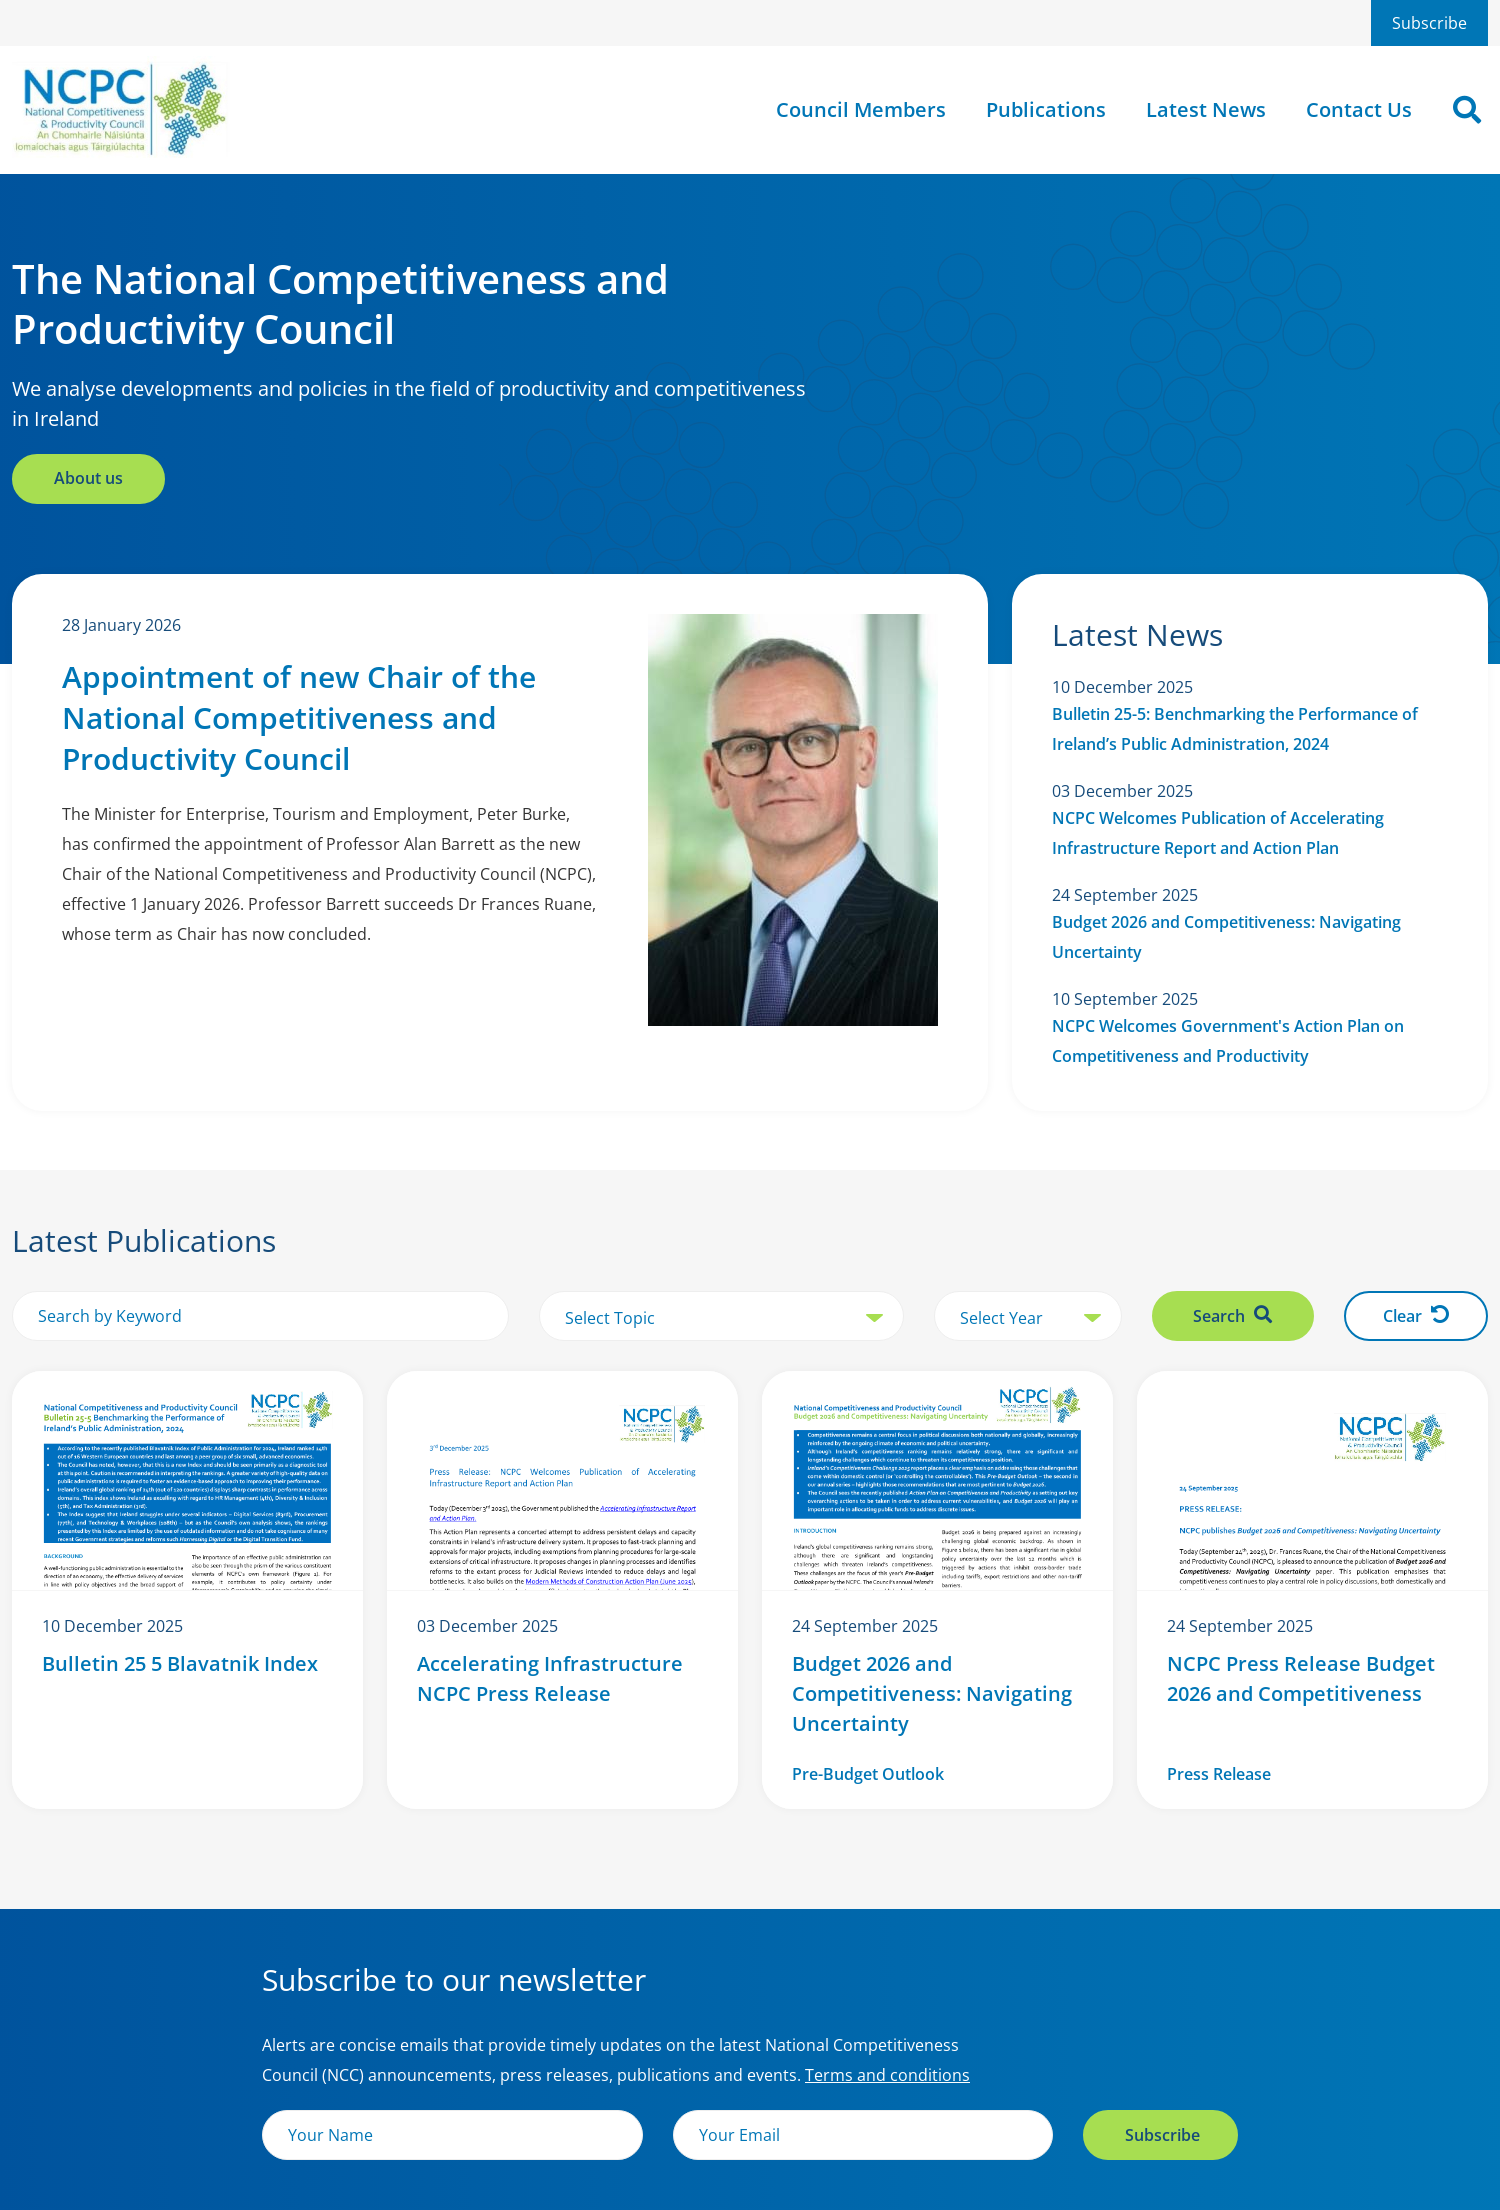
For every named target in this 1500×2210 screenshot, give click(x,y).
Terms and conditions (887, 2075)
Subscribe (1429, 23)
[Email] (863, 2135)
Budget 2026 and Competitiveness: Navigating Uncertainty (932, 1693)
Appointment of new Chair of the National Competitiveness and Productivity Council (299, 717)
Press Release (1219, 1774)
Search (1232, 1316)
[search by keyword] (260, 1316)
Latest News (1206, 109)
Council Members (861, 109)
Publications (1046, 109)
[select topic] (721, 1318)
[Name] (452, 2135)
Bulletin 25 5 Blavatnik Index (180, 1663)
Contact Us (1359, 109)
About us (88, 478)
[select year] (1028, 1318)
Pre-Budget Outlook (868, 1774)
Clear (1416, 1316)
